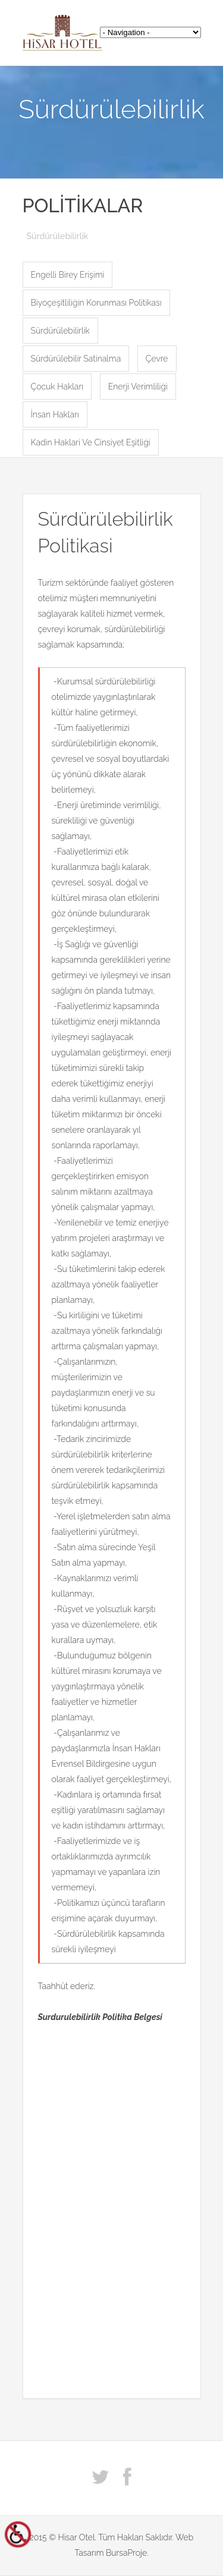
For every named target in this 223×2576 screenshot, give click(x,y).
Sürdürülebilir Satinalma (76, 358)
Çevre (157, 358)
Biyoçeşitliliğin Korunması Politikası (96, 302)
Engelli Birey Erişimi (68, 274)
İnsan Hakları (55, 414)
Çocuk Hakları (57, 386)
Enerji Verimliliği (138, 386)
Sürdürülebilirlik (60, 330)
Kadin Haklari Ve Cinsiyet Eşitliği (90, 442)
